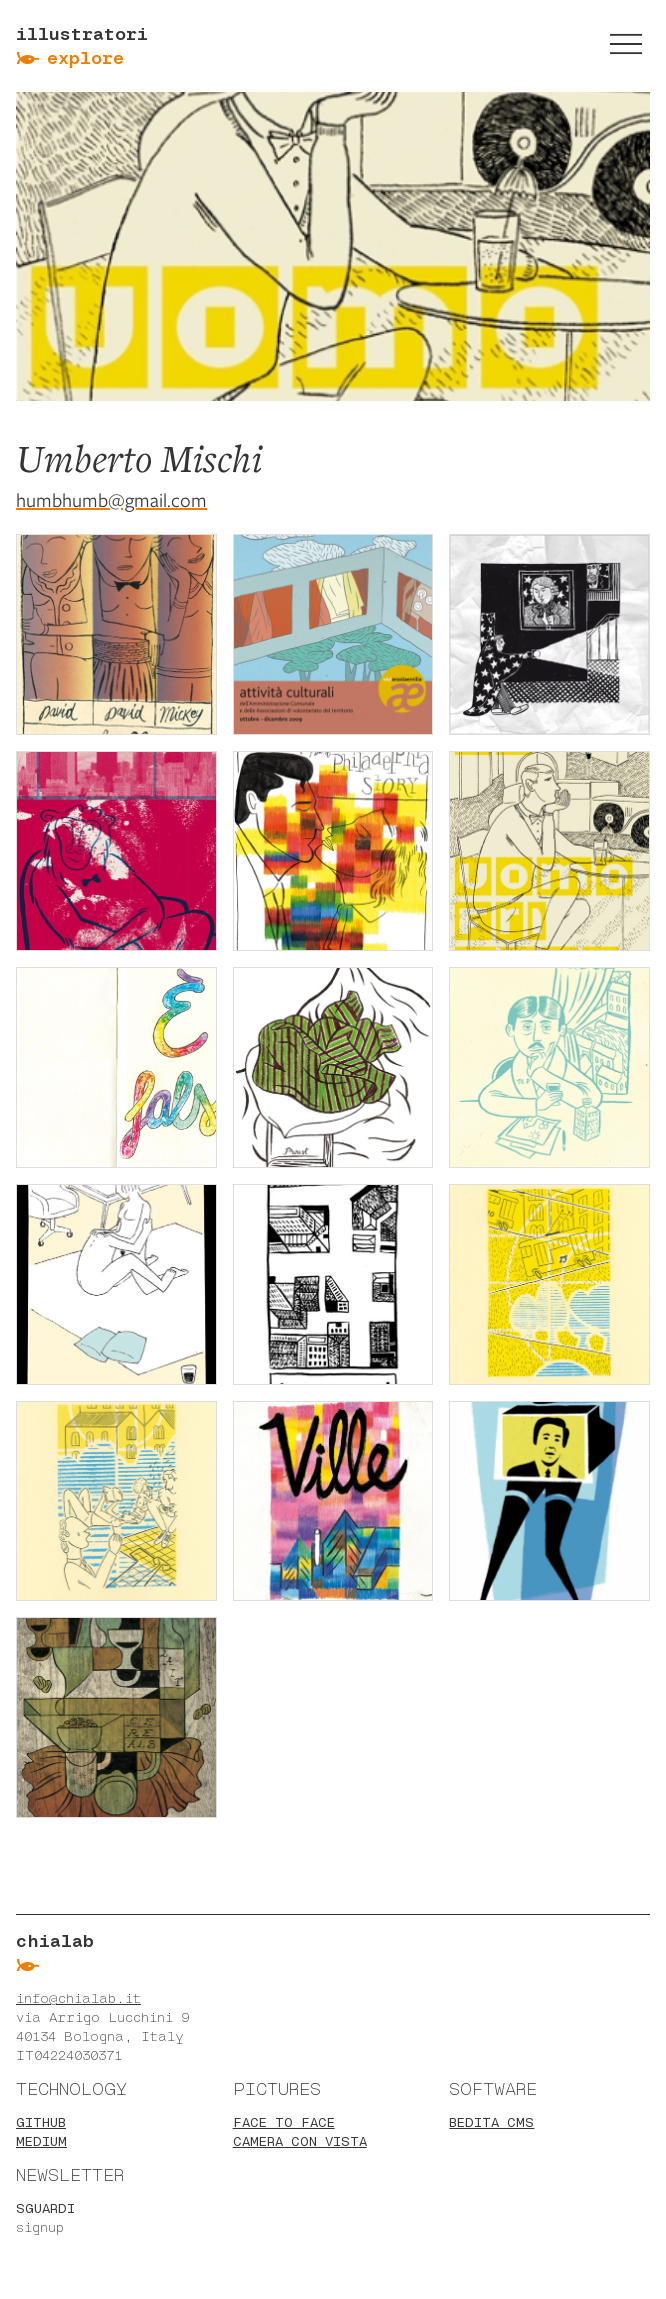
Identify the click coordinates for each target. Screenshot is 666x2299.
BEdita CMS (491, 2122)
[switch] (626, 44)
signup (40, 2227)
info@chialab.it (78, 1998)
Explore (85, 58)
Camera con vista (300, 2141)
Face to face (284, 2122)
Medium (41, 2141)
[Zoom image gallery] (116, 634)
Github (41, 2122)
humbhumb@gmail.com (111, 500)
